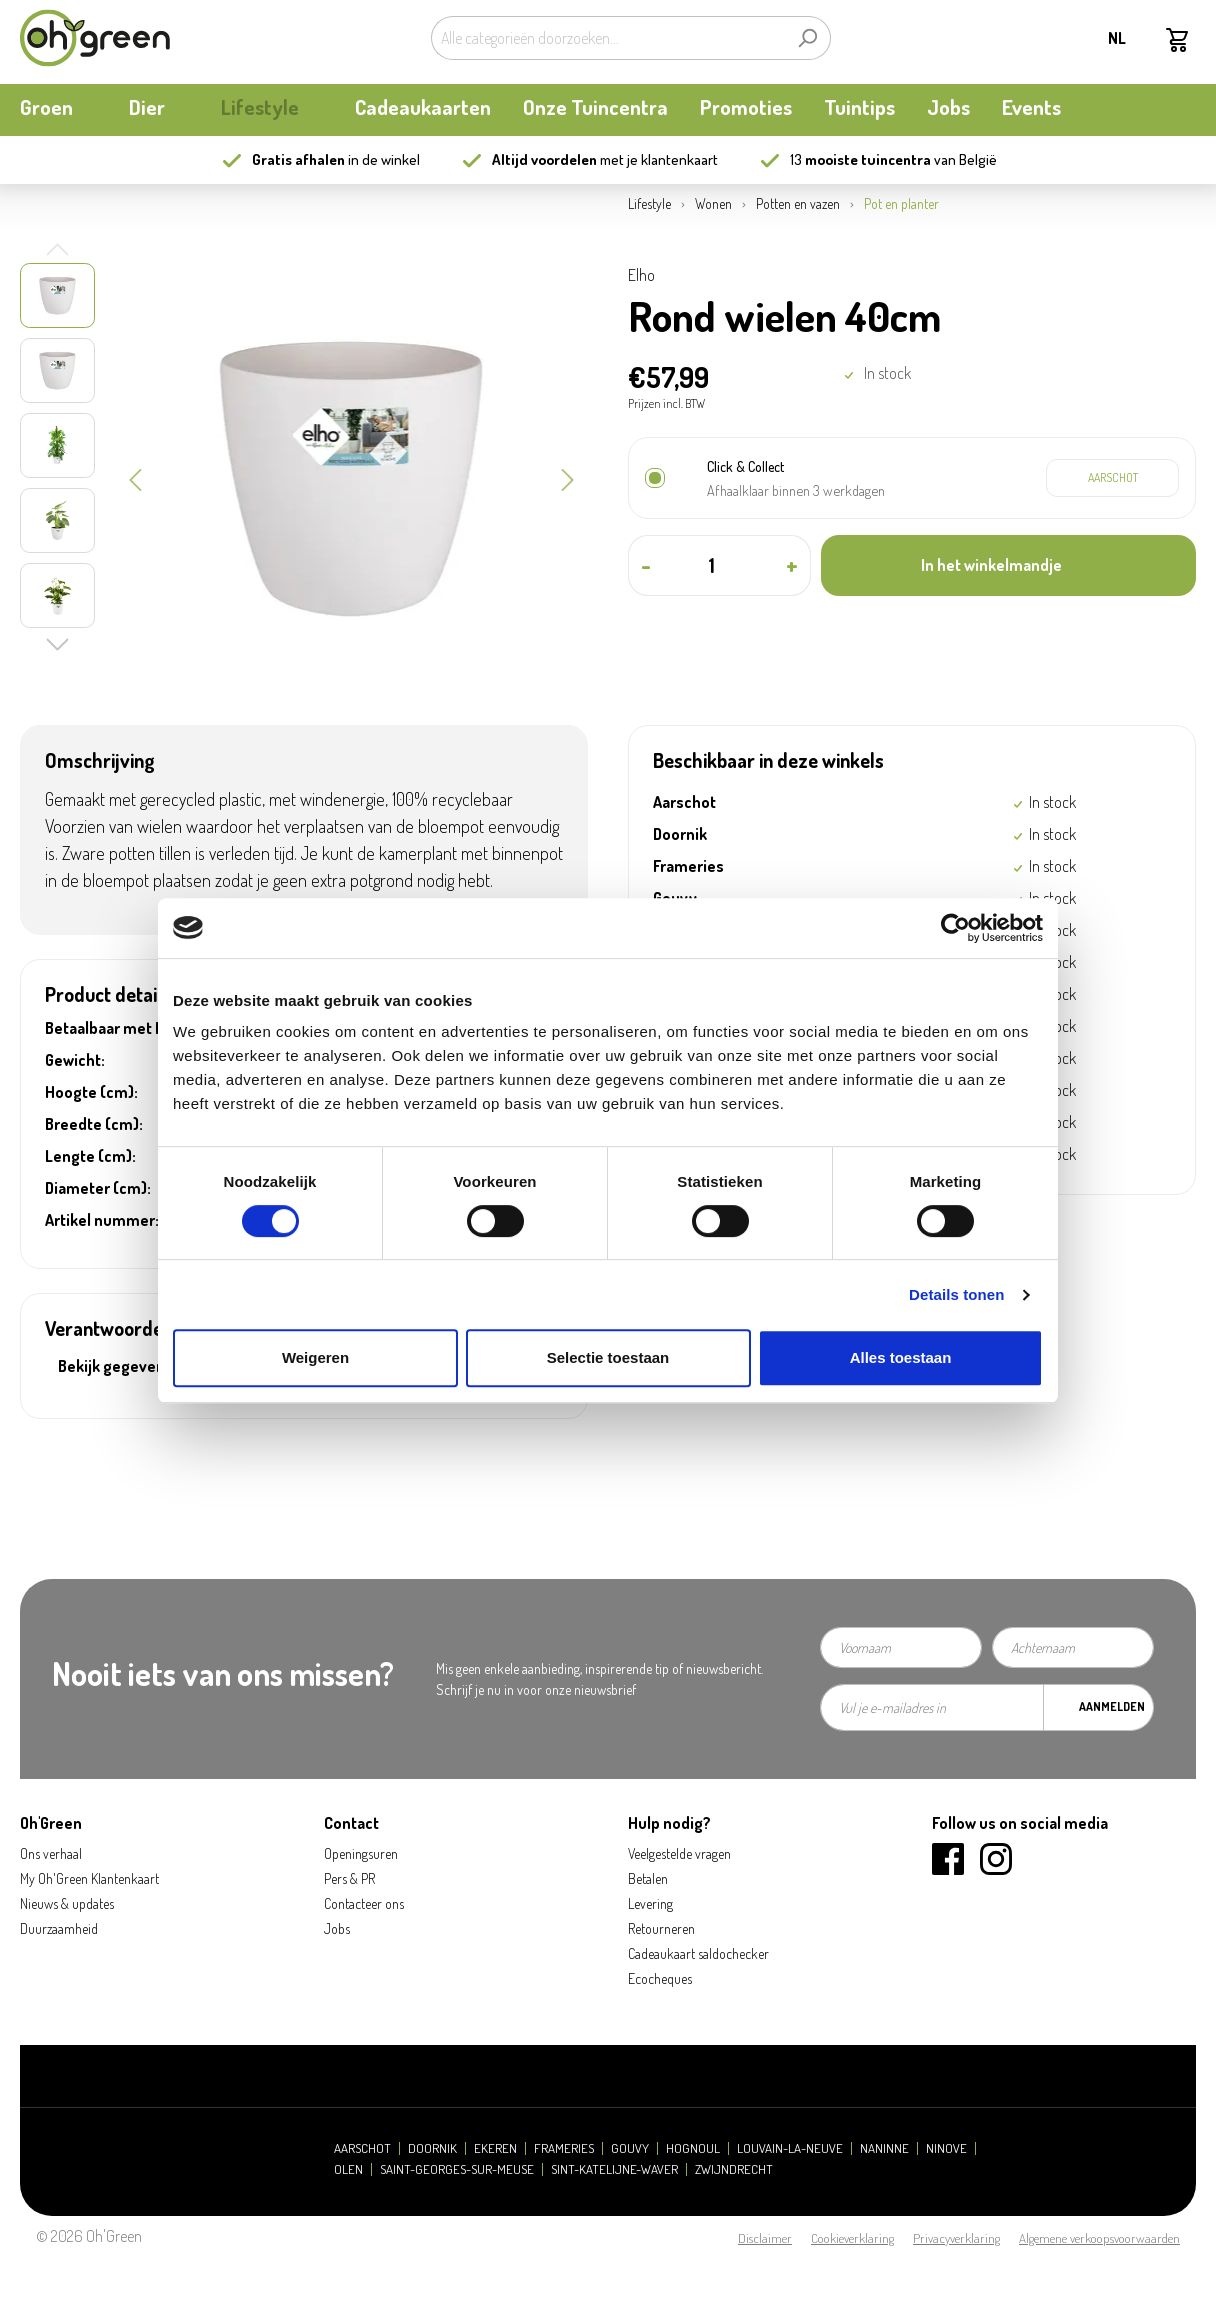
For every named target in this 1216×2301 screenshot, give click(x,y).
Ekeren (495, 2148)
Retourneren (661, 1928)
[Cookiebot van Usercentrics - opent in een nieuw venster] (955, 928)
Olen (348, 2169)
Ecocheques (660, 1978)
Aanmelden (1112, 1706)
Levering (650, 1903)
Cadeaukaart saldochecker (698, 1953)
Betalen (648, 1878)
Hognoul (693, 2148)
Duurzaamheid (59, 1928)
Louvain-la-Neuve (790, 2148)
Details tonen (956, 1294)
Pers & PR (349, 1878)
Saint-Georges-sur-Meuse (457, 2169)
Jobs (337, 1928)
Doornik (432, 2148)
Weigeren (315, 1357)
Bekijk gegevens (115, 1366)
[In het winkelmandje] (1008, 565)
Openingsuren (361, 1853)
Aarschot (362, 2148)
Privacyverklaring (956, 2238)
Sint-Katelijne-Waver (614, 2169)
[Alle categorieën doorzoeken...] (608, 38)
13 (860, 159)
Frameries (564, 2148)
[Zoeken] (807, 38)
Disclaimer (765, 2238)
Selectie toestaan (608, 1357)
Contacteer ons (364, 1903)
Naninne (884, 2148)
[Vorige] (135, 478)
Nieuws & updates (67, 1903)
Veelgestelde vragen (679, 1853)
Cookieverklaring (852, 2238)
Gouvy (630, 2148)
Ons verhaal (51, 1853)
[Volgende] (568, 478)
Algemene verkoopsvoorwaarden (1099, 2238)
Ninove (946, 2148)
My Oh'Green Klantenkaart (89, 1878)
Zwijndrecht (734, 2169)
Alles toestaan (901, 1357)
